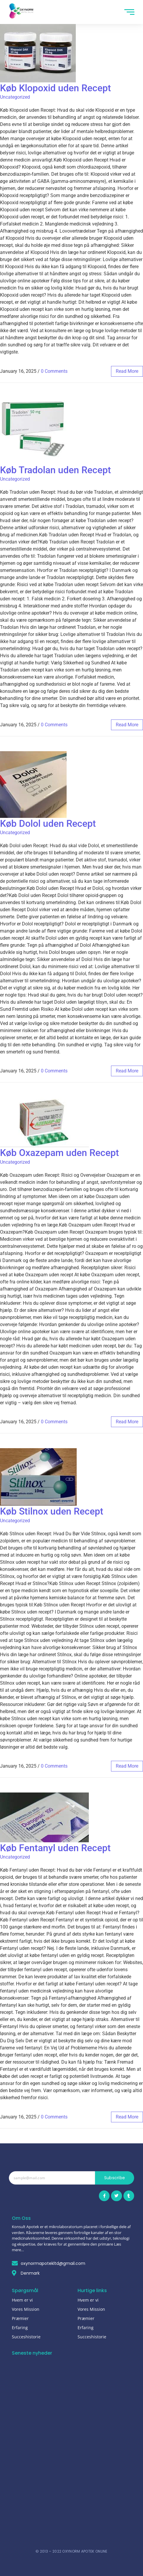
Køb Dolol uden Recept (48, 823)
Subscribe (114, 2178)
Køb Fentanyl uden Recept (55, 1848)
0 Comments (54, 371)
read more (127, 371)
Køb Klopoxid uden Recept (55, 88)
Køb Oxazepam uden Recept (59, 1152)
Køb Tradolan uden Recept (55, 470)
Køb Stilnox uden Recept (51, 1511)
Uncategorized (15, 97)
